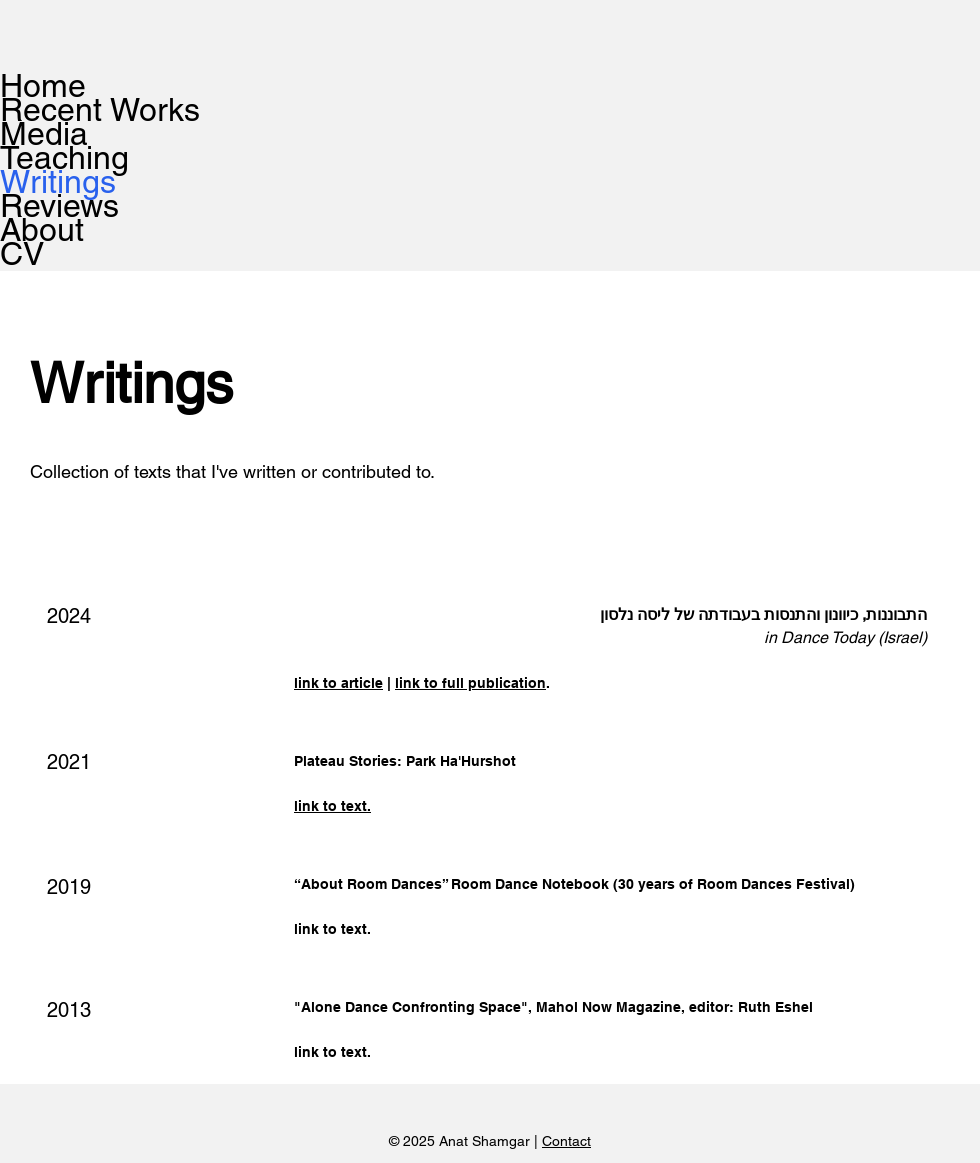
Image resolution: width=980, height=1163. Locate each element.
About (42, 230)
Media (44, 134)
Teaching (64, 158)
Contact (566, 1141)
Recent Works (74, 110)
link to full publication (470, 683)
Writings (58, 182)
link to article (338, 683)
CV (22, 254)
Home (43, 86)
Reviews (59, 206)
